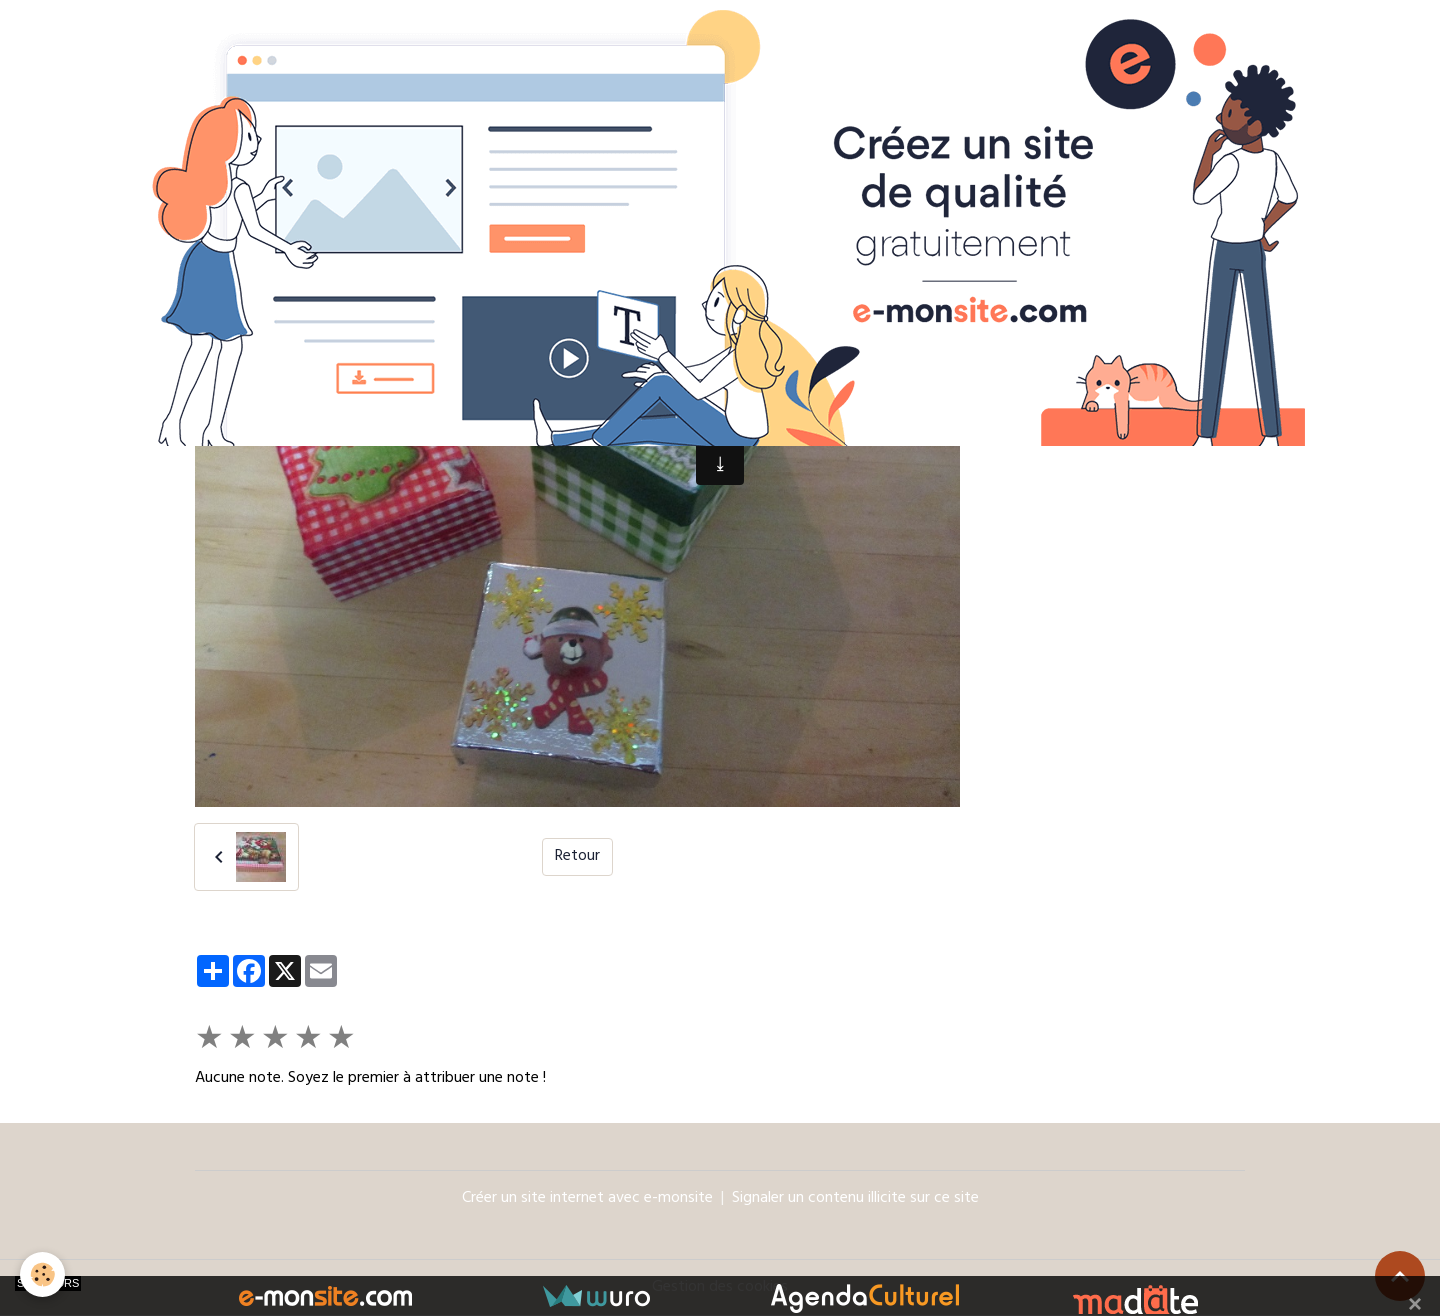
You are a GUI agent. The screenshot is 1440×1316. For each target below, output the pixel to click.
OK (1204, 398)
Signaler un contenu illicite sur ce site (855, 1199)
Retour (577, 857)
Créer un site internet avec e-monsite (587, 1199)
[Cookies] (42, 1274)
